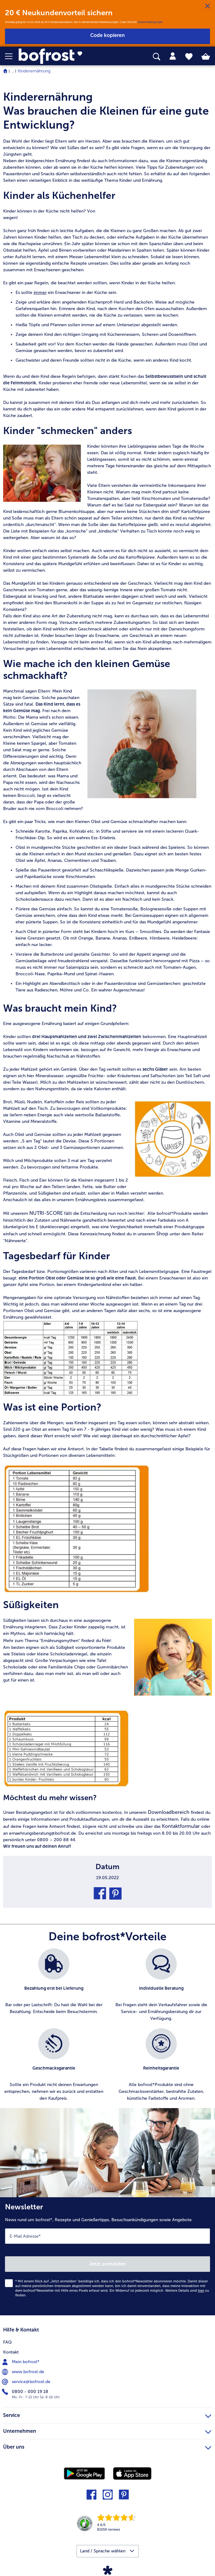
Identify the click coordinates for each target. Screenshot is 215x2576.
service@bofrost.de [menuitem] (26, 2382)
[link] (60, 56)
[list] (107, 2028)
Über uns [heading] (107, 2446)
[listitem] (54, 1985)
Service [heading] (107, 2414)
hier (106, 1640)
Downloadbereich (168, 1812)
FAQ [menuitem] (7, 2342)
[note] (107, 1059)
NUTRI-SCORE (46, 1213)
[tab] (172, 56)
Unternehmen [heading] (107, 2430)
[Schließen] (207, 6)
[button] (12, 56)
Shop (163, 1234)
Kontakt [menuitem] (11, 2352)
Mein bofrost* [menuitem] (21, 2362)
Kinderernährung (34, 71)
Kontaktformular (181, 1826)
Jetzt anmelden (107, 2264)
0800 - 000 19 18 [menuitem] (25, 2392)
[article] (107, 111)
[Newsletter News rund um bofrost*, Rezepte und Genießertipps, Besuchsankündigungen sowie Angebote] (107, 2256)
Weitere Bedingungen (150, 22)
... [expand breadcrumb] (12, 71)
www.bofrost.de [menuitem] (23, 2372)
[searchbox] (156, 57)
